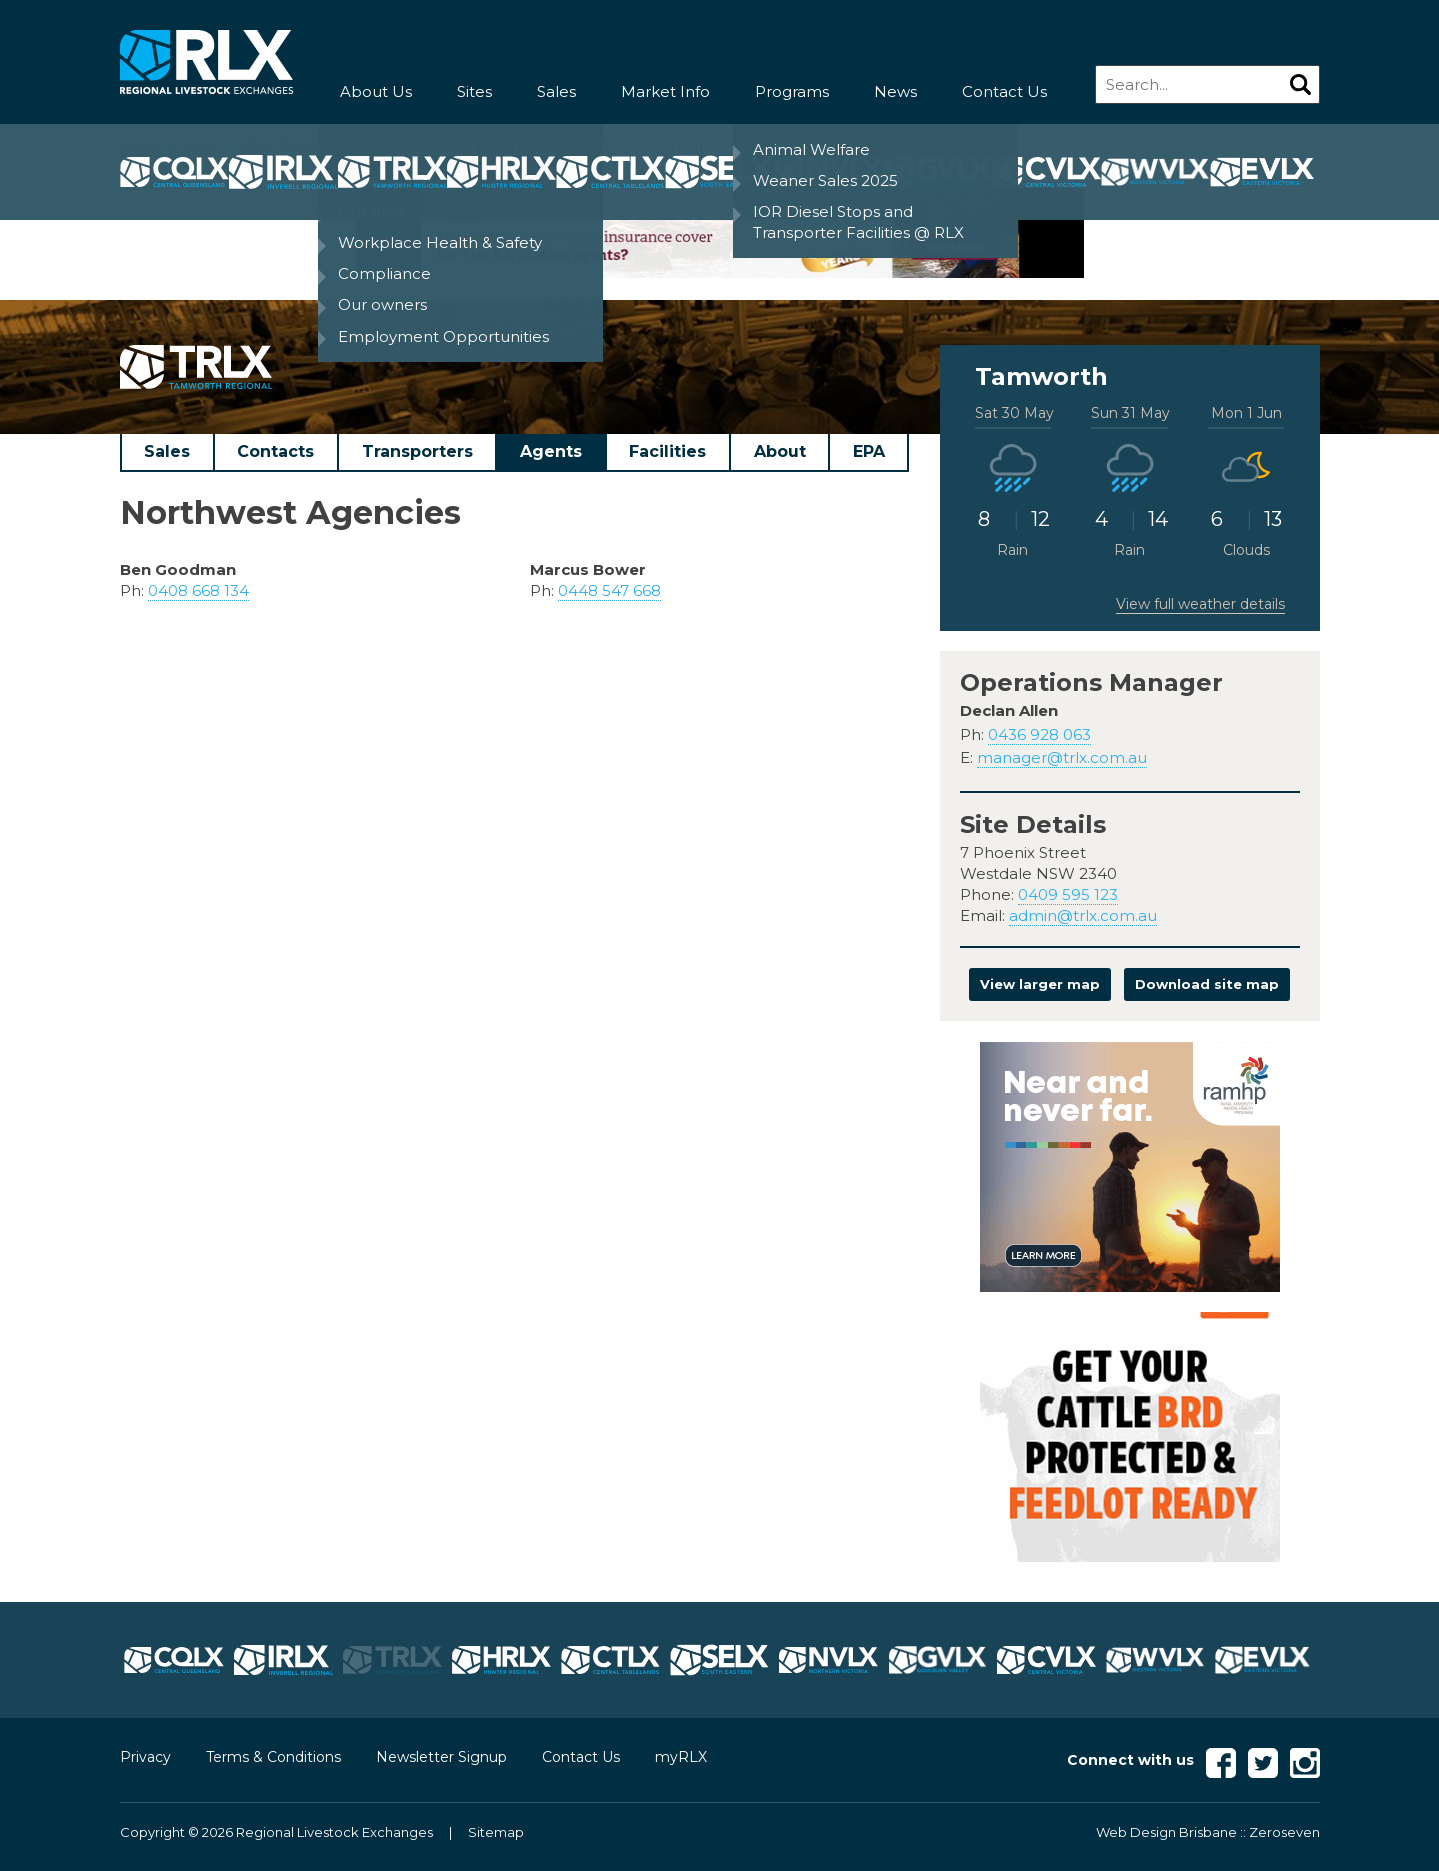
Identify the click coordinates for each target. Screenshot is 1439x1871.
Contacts (275, 451)
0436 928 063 (1039, 734)
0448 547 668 (609, 590)
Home (140, 146)
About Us (376, 91)
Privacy (145, 1757)
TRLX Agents (605, 146)
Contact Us (1004, 91)
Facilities (667, 451)
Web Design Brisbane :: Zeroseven (1208, 1832)
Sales (556, 91)
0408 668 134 (198, 590)
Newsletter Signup (441, 1757)
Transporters (417, 451)
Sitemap (496, 1832)
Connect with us (1130, 1760)
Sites (474, 91)
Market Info (665, 91)
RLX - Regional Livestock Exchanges (207, 62)
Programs (792, 91)
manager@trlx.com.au (1062, 757)
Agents (551, 451)
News (895, 91)
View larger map (1040, 984)
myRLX (681, 1757)
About (780, 451)
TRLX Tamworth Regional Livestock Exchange (391, 146)
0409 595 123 (1068, 894)
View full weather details (1200, 604)
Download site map (1207, 984)
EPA (869, 451)
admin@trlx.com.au (1083, 915)
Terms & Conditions (273, 1757)
